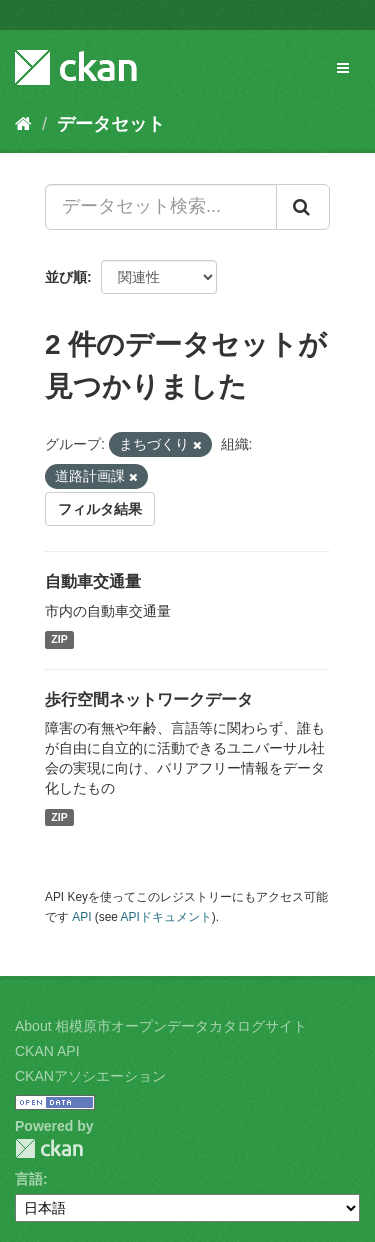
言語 (29, 1179)
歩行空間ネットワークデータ (149, 699)
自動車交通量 (93, 581)
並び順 (66, 277)
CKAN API (47, 1051)
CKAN (49, 1148)
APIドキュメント (166, 917)
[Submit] (303, 207)
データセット (111, 124)
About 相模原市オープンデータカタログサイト (161, 1026)
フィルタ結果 (100, 509)
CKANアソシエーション (90, 1076)
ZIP (59, 640)
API (81, 917)
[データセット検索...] (161, 207)
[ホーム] (23, 124)
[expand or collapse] (343, 68)
